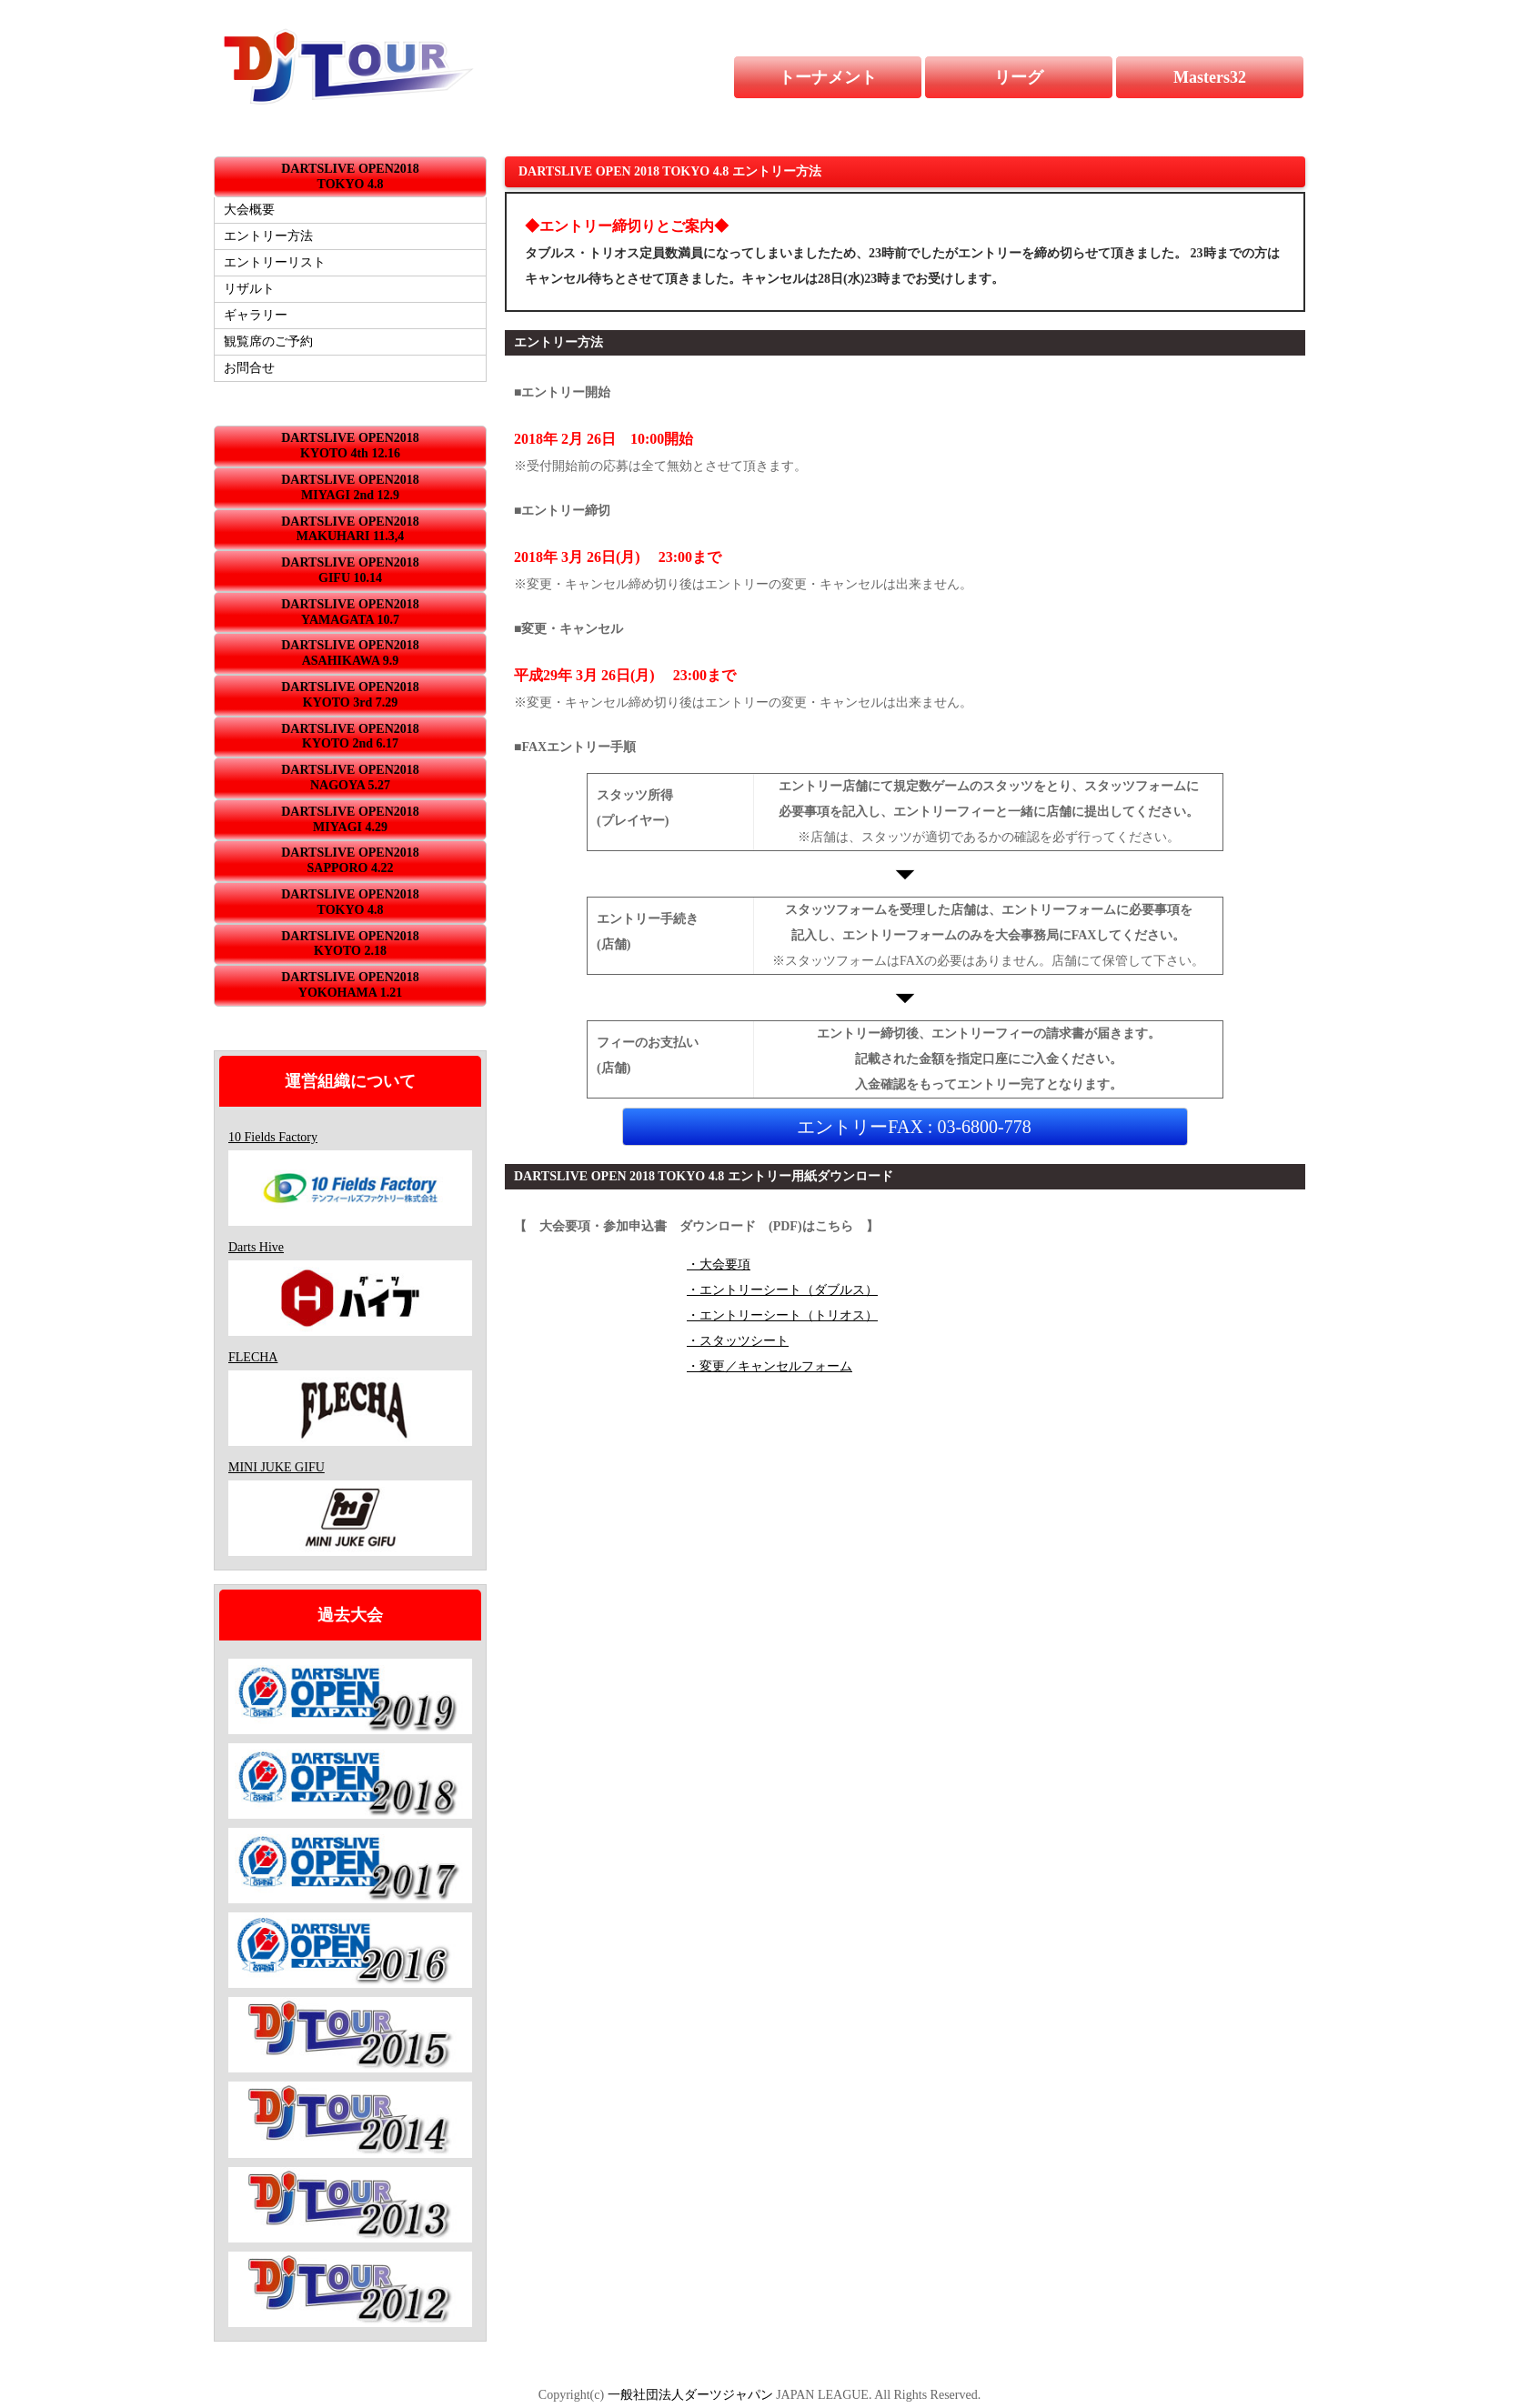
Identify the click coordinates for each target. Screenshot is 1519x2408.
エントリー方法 (268, 236)
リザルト (249, 289)
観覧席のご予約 (268, 341)
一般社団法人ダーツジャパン (690, 2395)
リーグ (1018, 77)
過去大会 (350, 1615)
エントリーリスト (275, 262)
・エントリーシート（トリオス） (782, 1315)
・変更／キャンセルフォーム (769, 1366)
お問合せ (249, 368)
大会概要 (249, 209)
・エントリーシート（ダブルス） (782, 1290)
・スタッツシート (738, 1341)
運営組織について (350, 1081)
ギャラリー (255, 315)
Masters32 (1209, 77)
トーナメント (828, 77)
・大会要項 (718, 1264)
